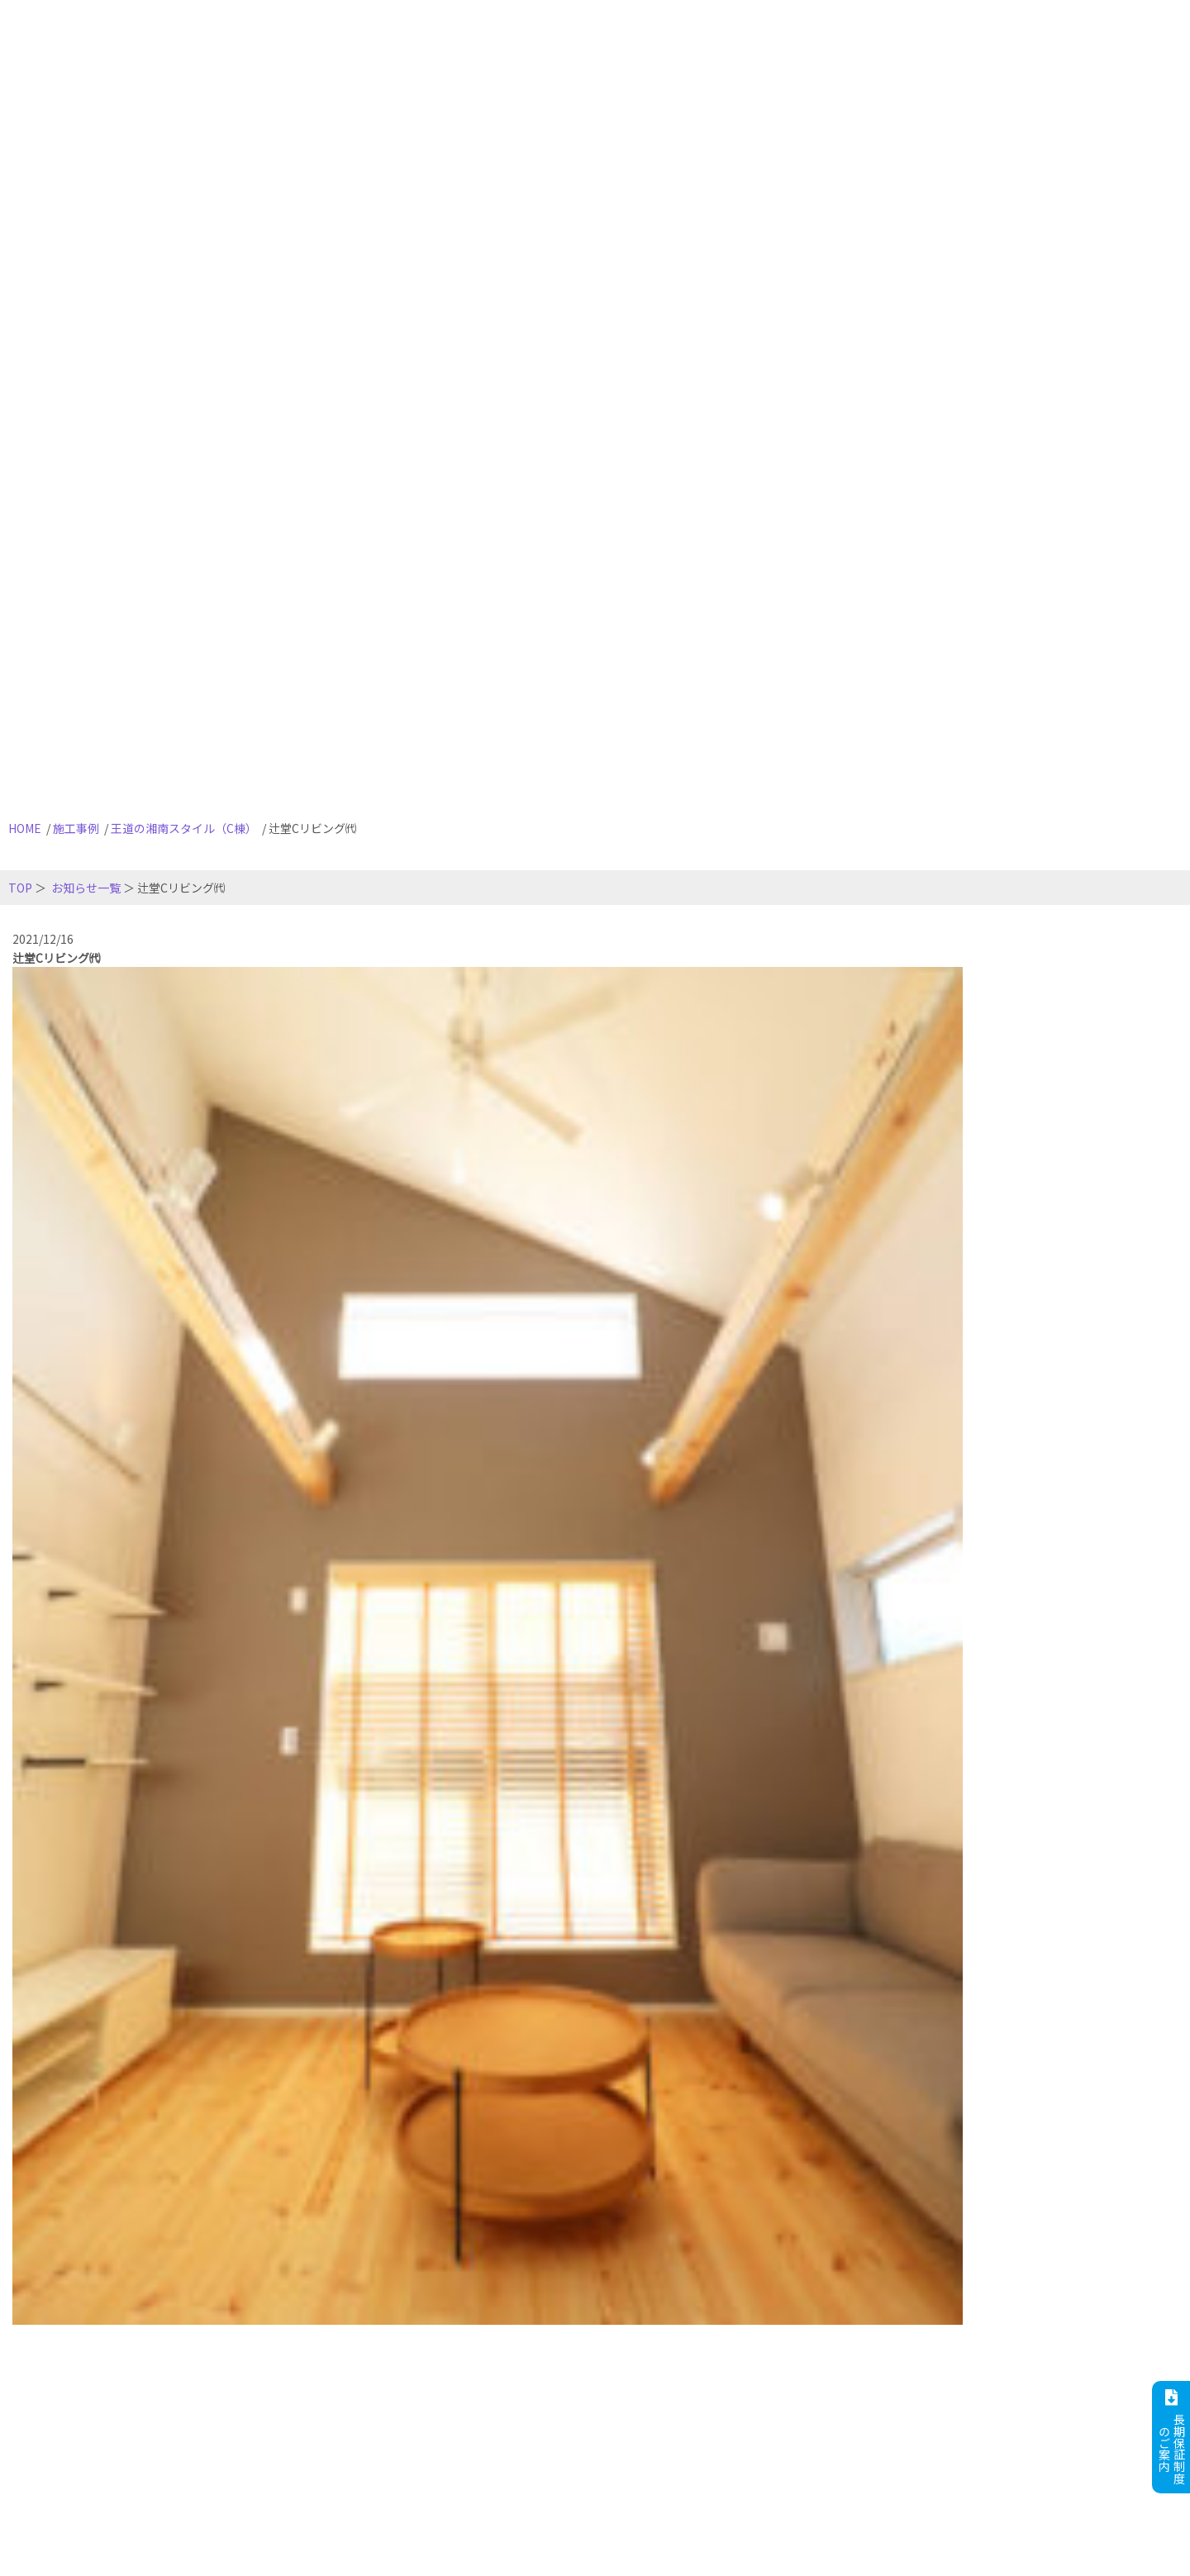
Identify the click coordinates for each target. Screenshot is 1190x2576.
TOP (20, 887)
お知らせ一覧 (86, 887)
